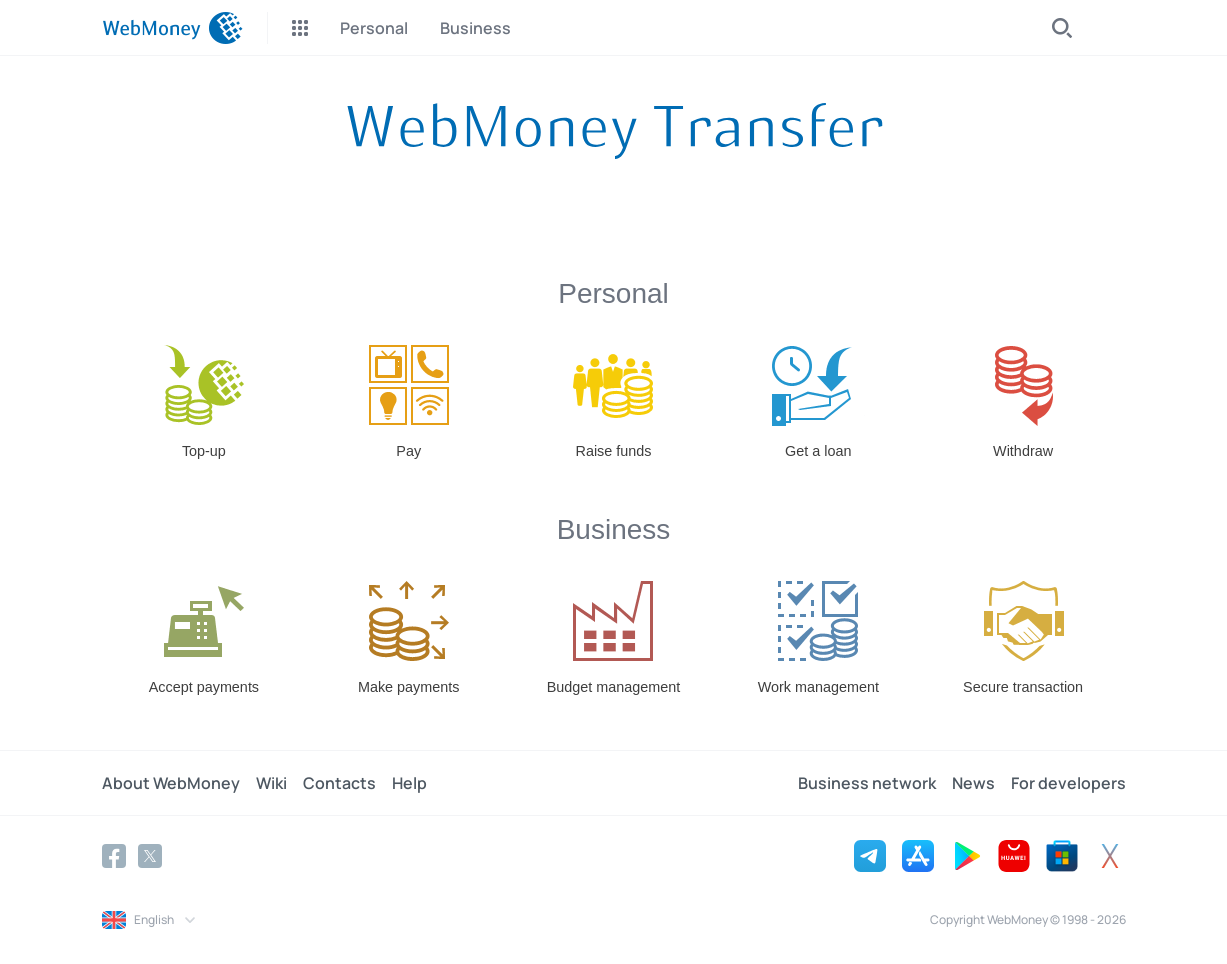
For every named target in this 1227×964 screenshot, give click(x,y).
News (973, 783)
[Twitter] (150, 856)
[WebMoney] (172, 28)
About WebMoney (171, 783)
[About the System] (614, 131)
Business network (867, 783)
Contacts (339, 783)
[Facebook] (114, 856)
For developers (1068, 783)
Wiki (271, 783)
